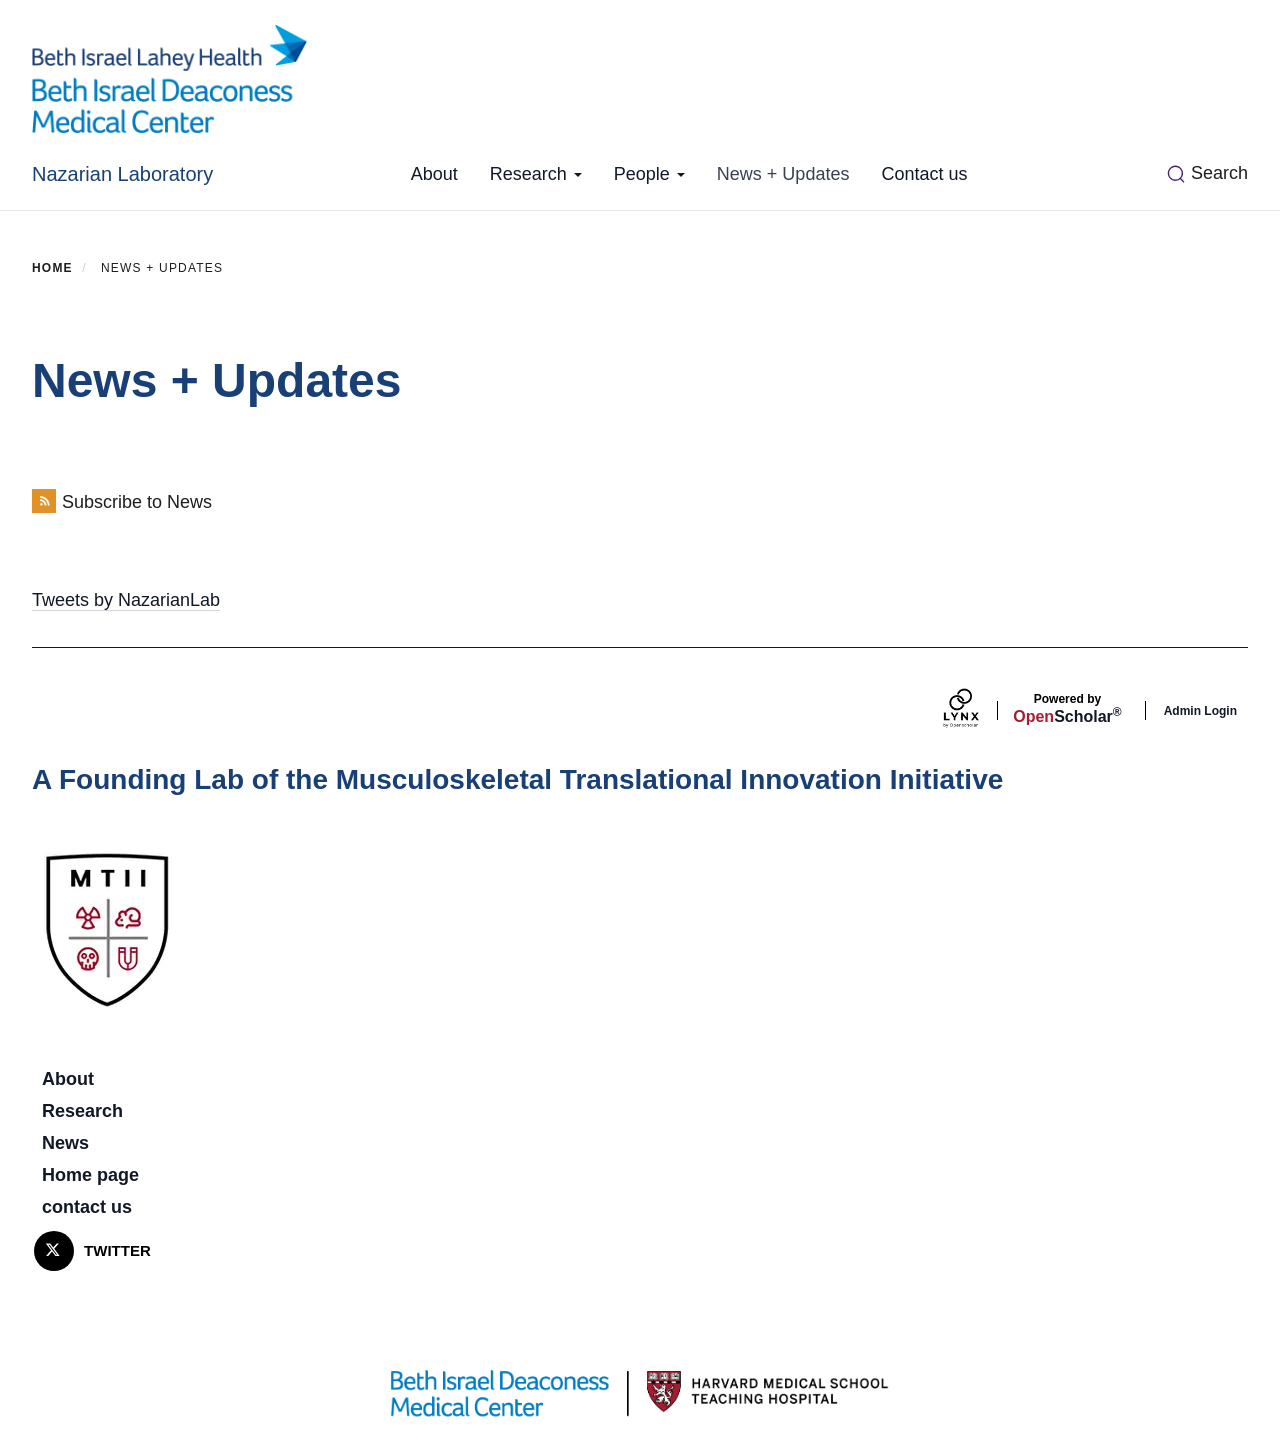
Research (536, 174)
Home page (90, 1175)
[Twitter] (54, 1251)
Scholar (1067, 709)
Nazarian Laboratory (122, 174)
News (65, 1143)
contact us (87, 1207)
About (434, 174)
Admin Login (1200, 711)
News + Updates (783, 174)
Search (1219, 173)
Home (52, 268)
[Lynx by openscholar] (978, 710)
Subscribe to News (137, 502)
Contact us (924, 174)
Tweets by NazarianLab (126, 600)
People (649, 174)
